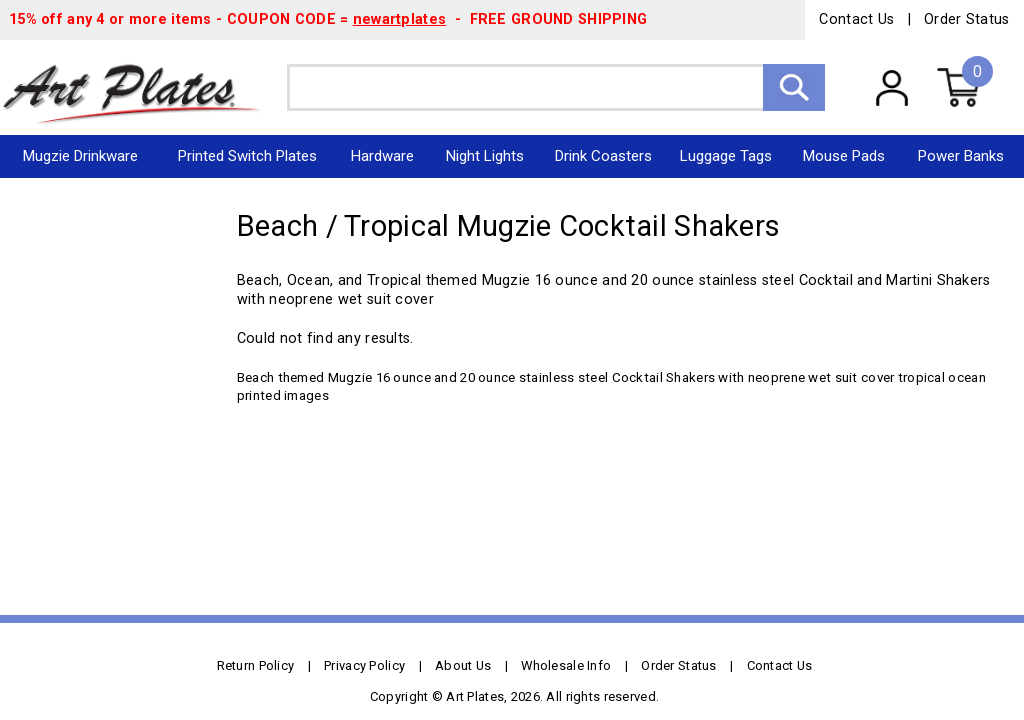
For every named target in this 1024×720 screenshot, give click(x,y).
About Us (463, 665)
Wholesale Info (566, 665)
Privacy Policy (364, 665)
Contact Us (856, 19)
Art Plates (143, 87)
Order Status (966, 19)
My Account (891, 87)
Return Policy (256, 665)
